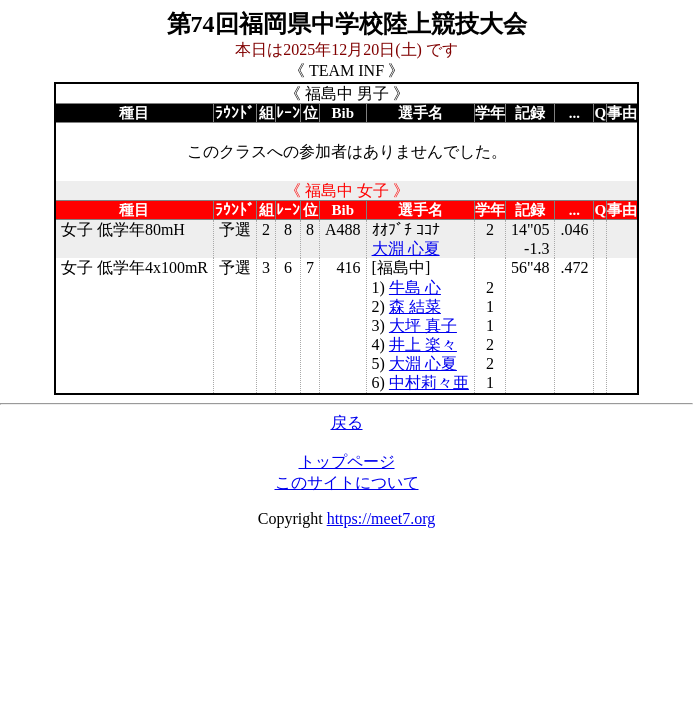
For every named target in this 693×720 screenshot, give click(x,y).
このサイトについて (347, 482)
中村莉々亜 (429, 382)
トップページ (347, 461)
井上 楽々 (423, 344)
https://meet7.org (381, 518)
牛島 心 (415, 287)
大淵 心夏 (406, 248)
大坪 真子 (423, 325)
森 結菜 (415, 306)
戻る (347, 422)
